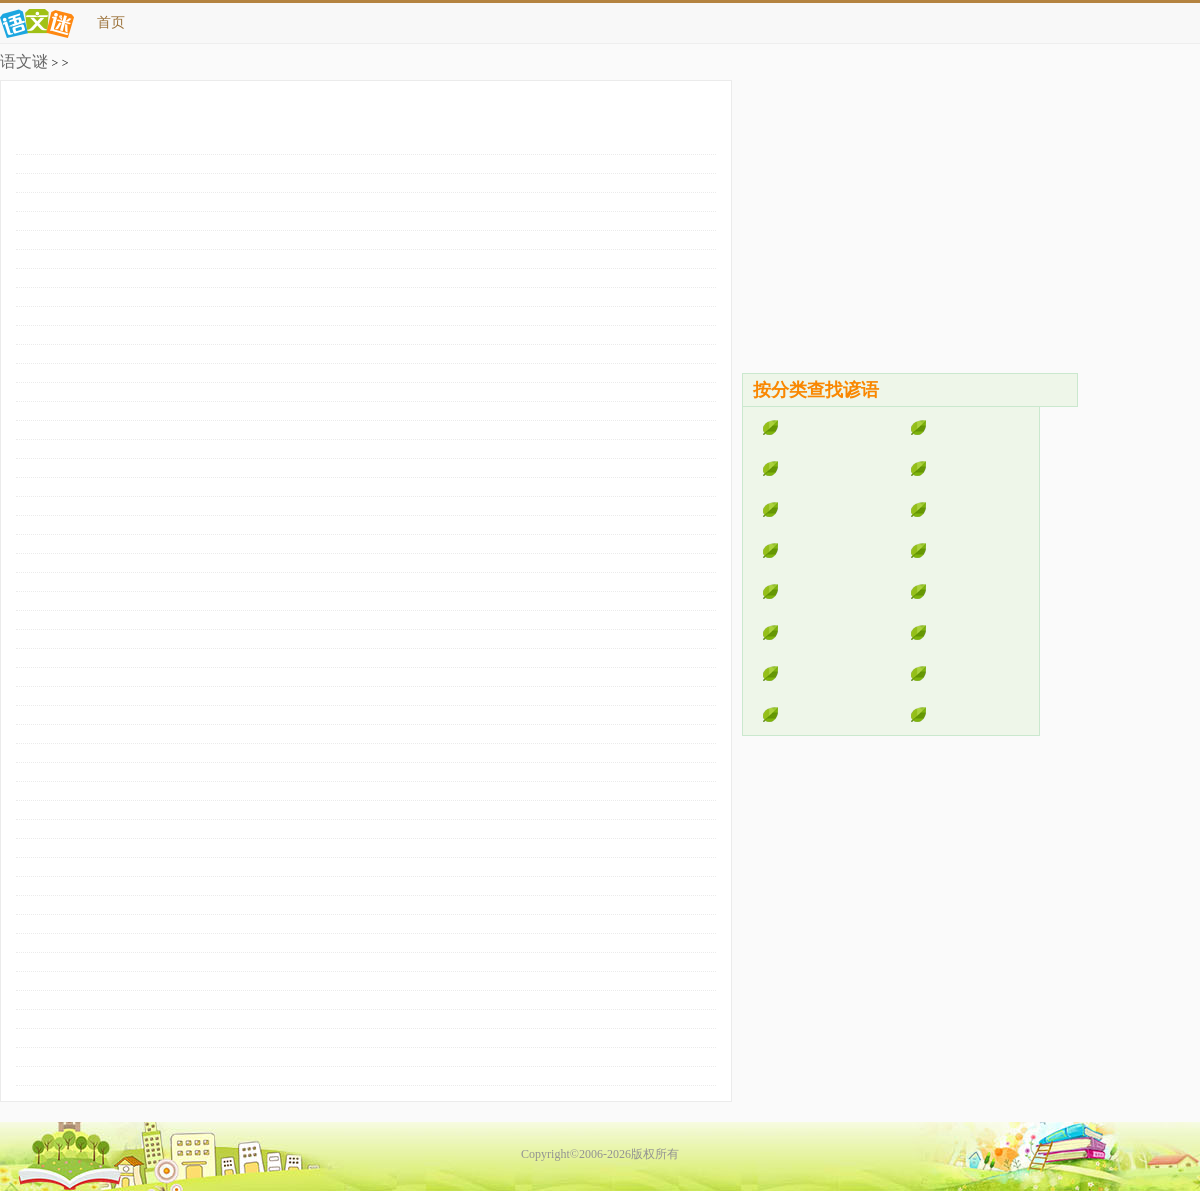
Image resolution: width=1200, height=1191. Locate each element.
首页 (111, 22)
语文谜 (24, 61)
